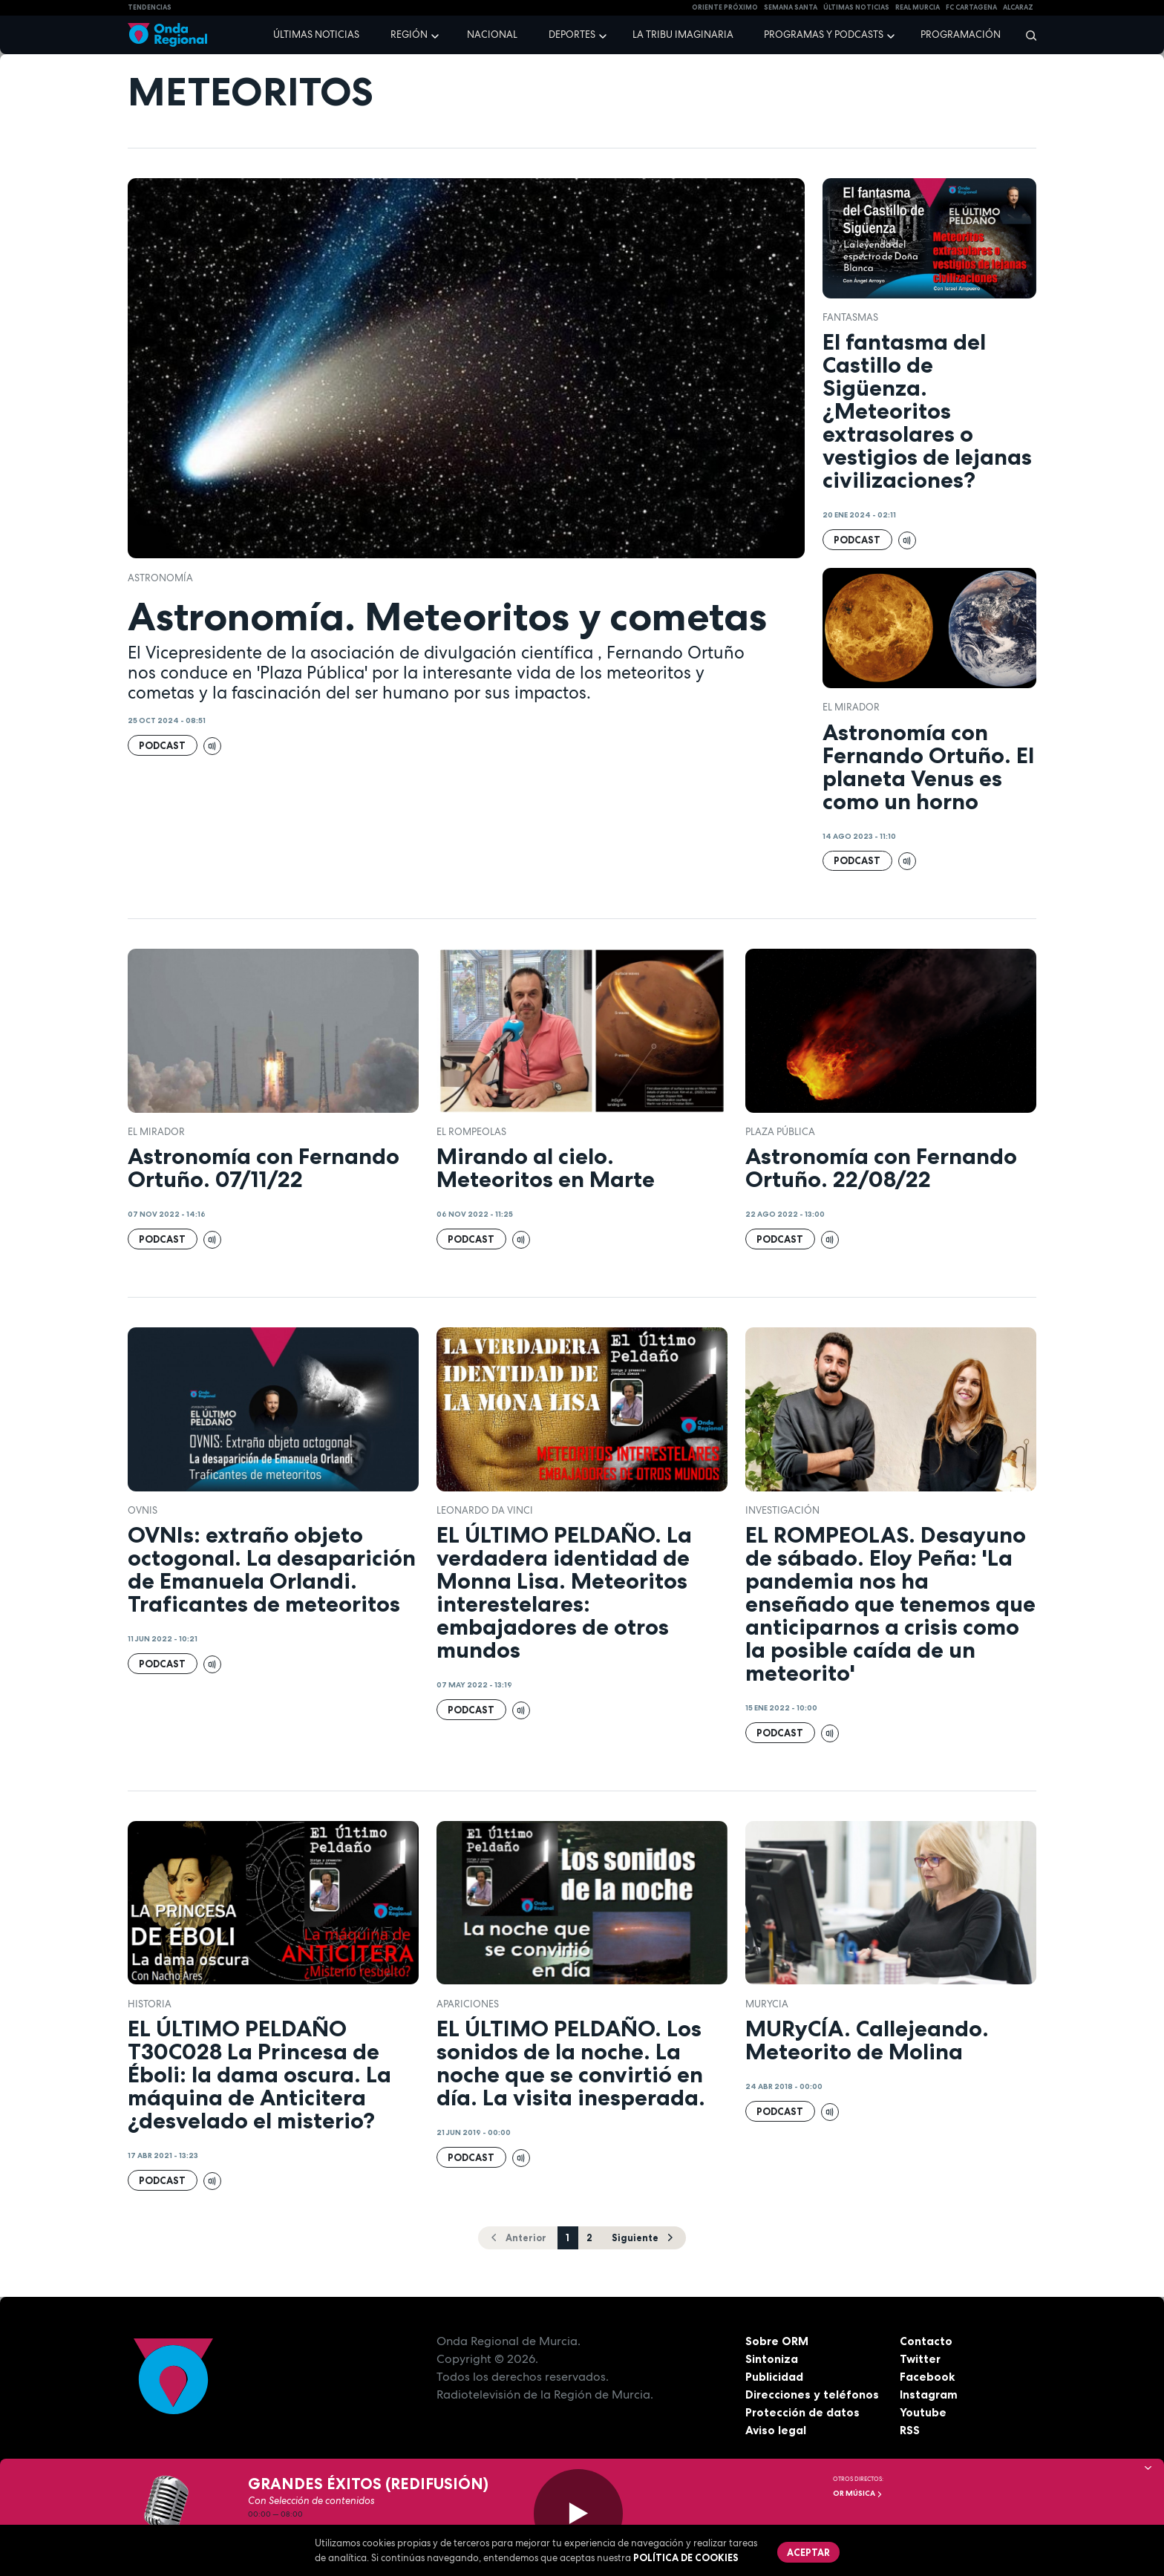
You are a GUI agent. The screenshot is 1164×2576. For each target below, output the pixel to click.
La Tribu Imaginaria (682, 34)
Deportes (572, 34)
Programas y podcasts (823, 34)
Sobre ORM (778, 2340)
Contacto (926, 2340)
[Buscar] (1026, 35)
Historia (149, 2004)
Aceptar (809, 2552)
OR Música (858, 2493)
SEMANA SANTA (790, 7)
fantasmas (850, 317)
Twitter (921, 2358)
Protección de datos (803, 2412)
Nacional (492, 34)
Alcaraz (1018, 7)
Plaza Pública (780, 1131)
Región (409, 34)
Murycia (766, 2004)
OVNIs (142, 1510)
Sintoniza (771, 2358)
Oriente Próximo (725, 7)
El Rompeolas (471, 1131)
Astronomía (160, 578)
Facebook (927, 2376)
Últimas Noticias (856, 7)
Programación (961, 34)
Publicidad (774, 2376)
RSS (910, 2429)
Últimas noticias (316, 34)
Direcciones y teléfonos (812, 2394)
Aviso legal (776, 2429)
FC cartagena (971, 7)
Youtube (923, 2412)
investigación (782, 1510)
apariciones (467, 2004)
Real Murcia (917, 7)
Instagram (929, 2394)
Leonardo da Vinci (484, 1510)
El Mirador (851, 707)
